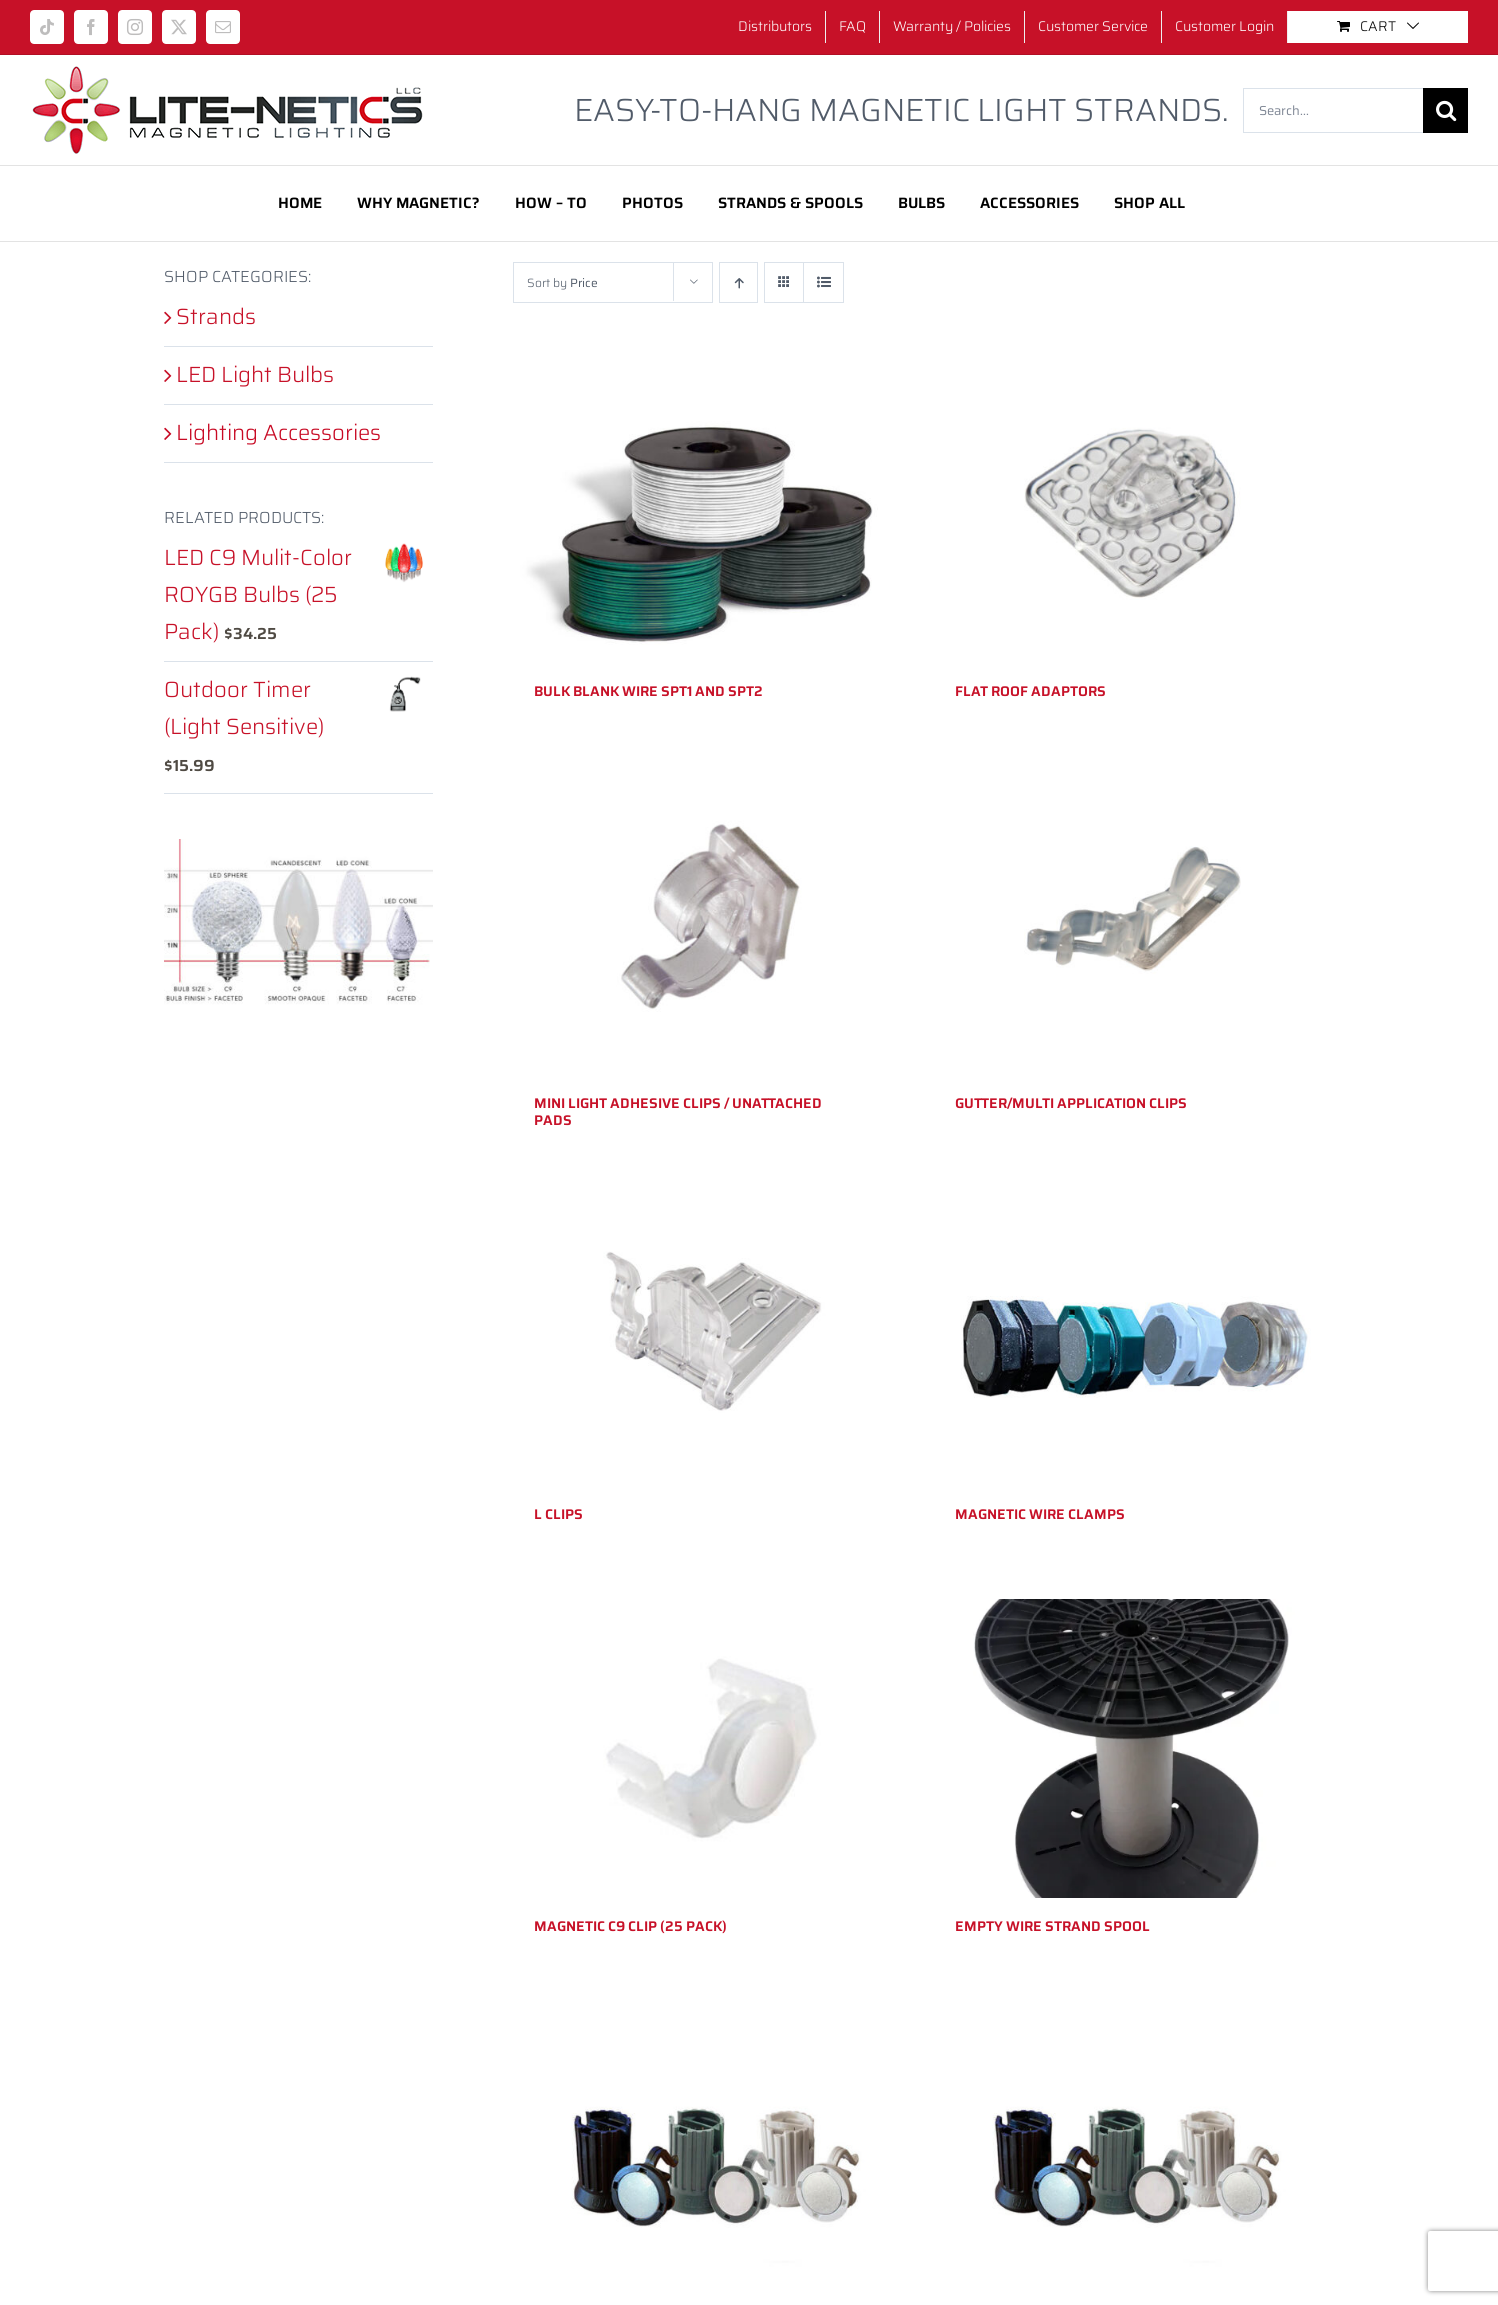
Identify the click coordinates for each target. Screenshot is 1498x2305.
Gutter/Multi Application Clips (1071, 1103)
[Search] (1445, 110)
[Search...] (1333, 110)
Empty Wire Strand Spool (1052, 1926)
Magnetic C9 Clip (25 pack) (630, 1926)
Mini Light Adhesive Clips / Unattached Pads (678, 1112)
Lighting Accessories (278, 432)
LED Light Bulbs (255, 374)
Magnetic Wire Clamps (1040, 1514)
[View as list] (823, 282)
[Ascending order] (738, 282)
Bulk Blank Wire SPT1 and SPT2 (648, 691)
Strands (216, 316)
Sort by (562, 282)
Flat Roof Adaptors (1030, 691)
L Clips (558, 1514)
